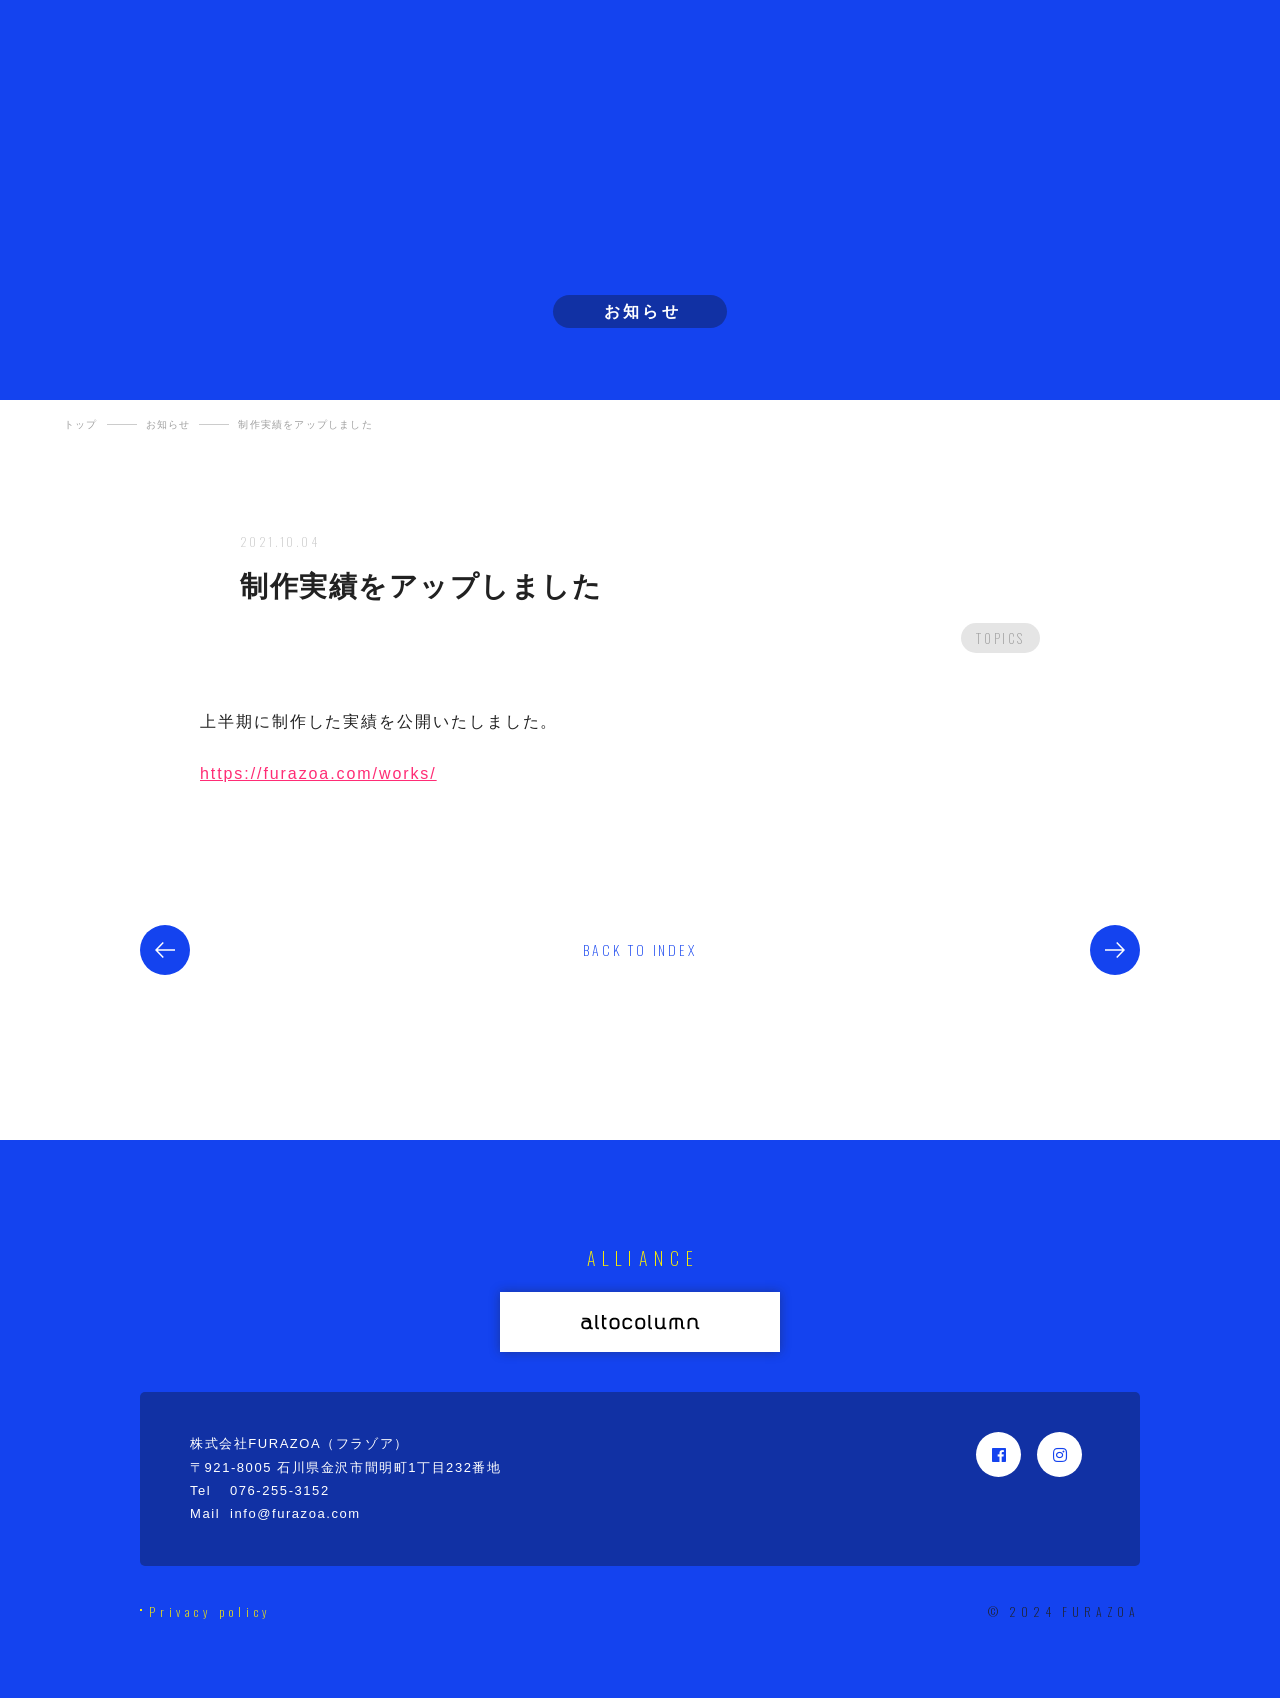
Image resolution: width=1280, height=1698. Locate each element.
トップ (81, 424)
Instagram (1059, 1454)
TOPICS (1000, 638)
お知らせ (168, 424)
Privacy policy (210, 1612)
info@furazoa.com (295, 1513)
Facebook (998, 1454)
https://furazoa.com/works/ (318, 773)
